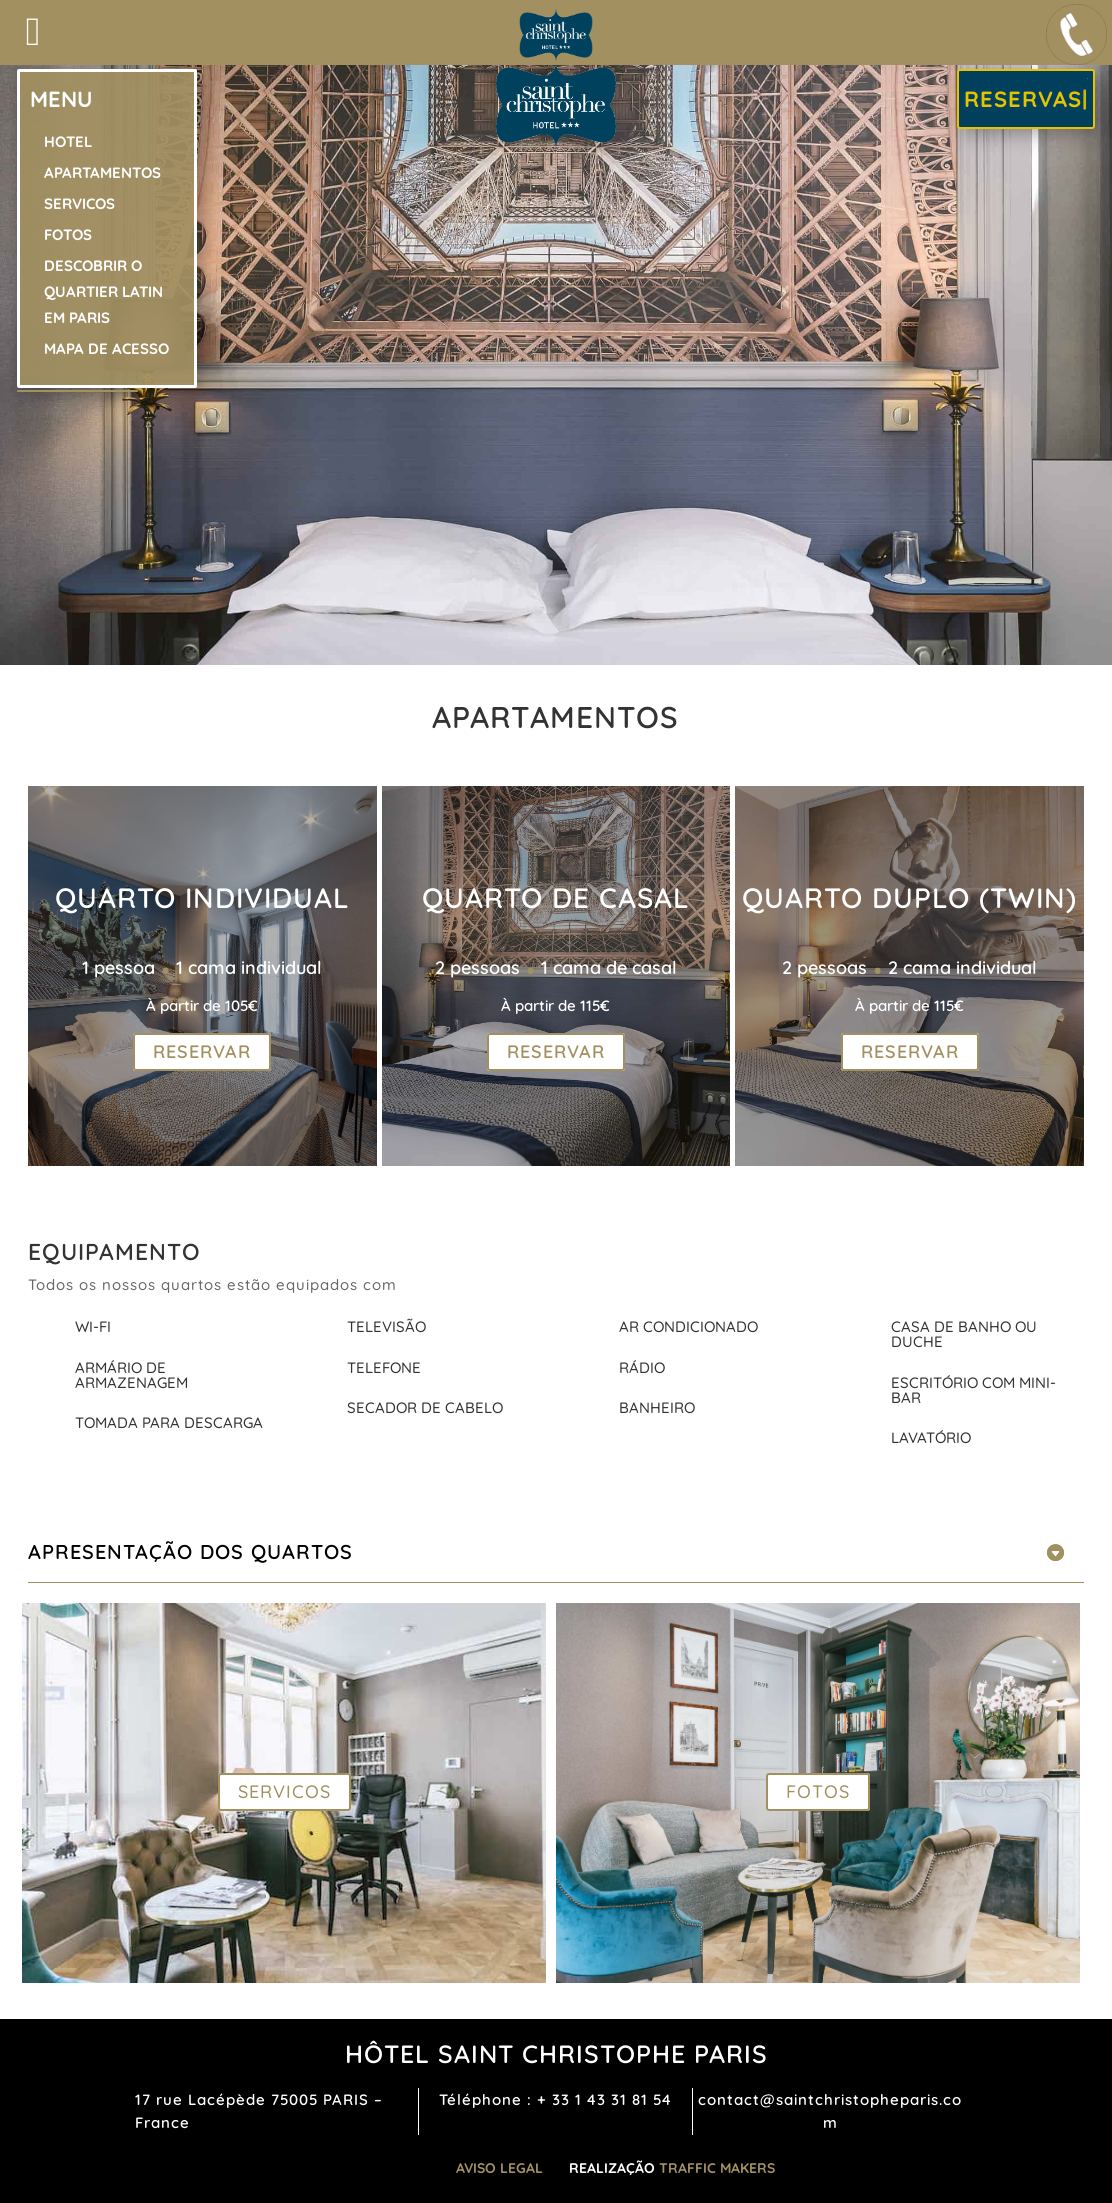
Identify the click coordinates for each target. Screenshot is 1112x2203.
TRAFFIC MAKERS (717, 2168)
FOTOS (818, 1791)
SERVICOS (284, 1791)
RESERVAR (202, 1052)
